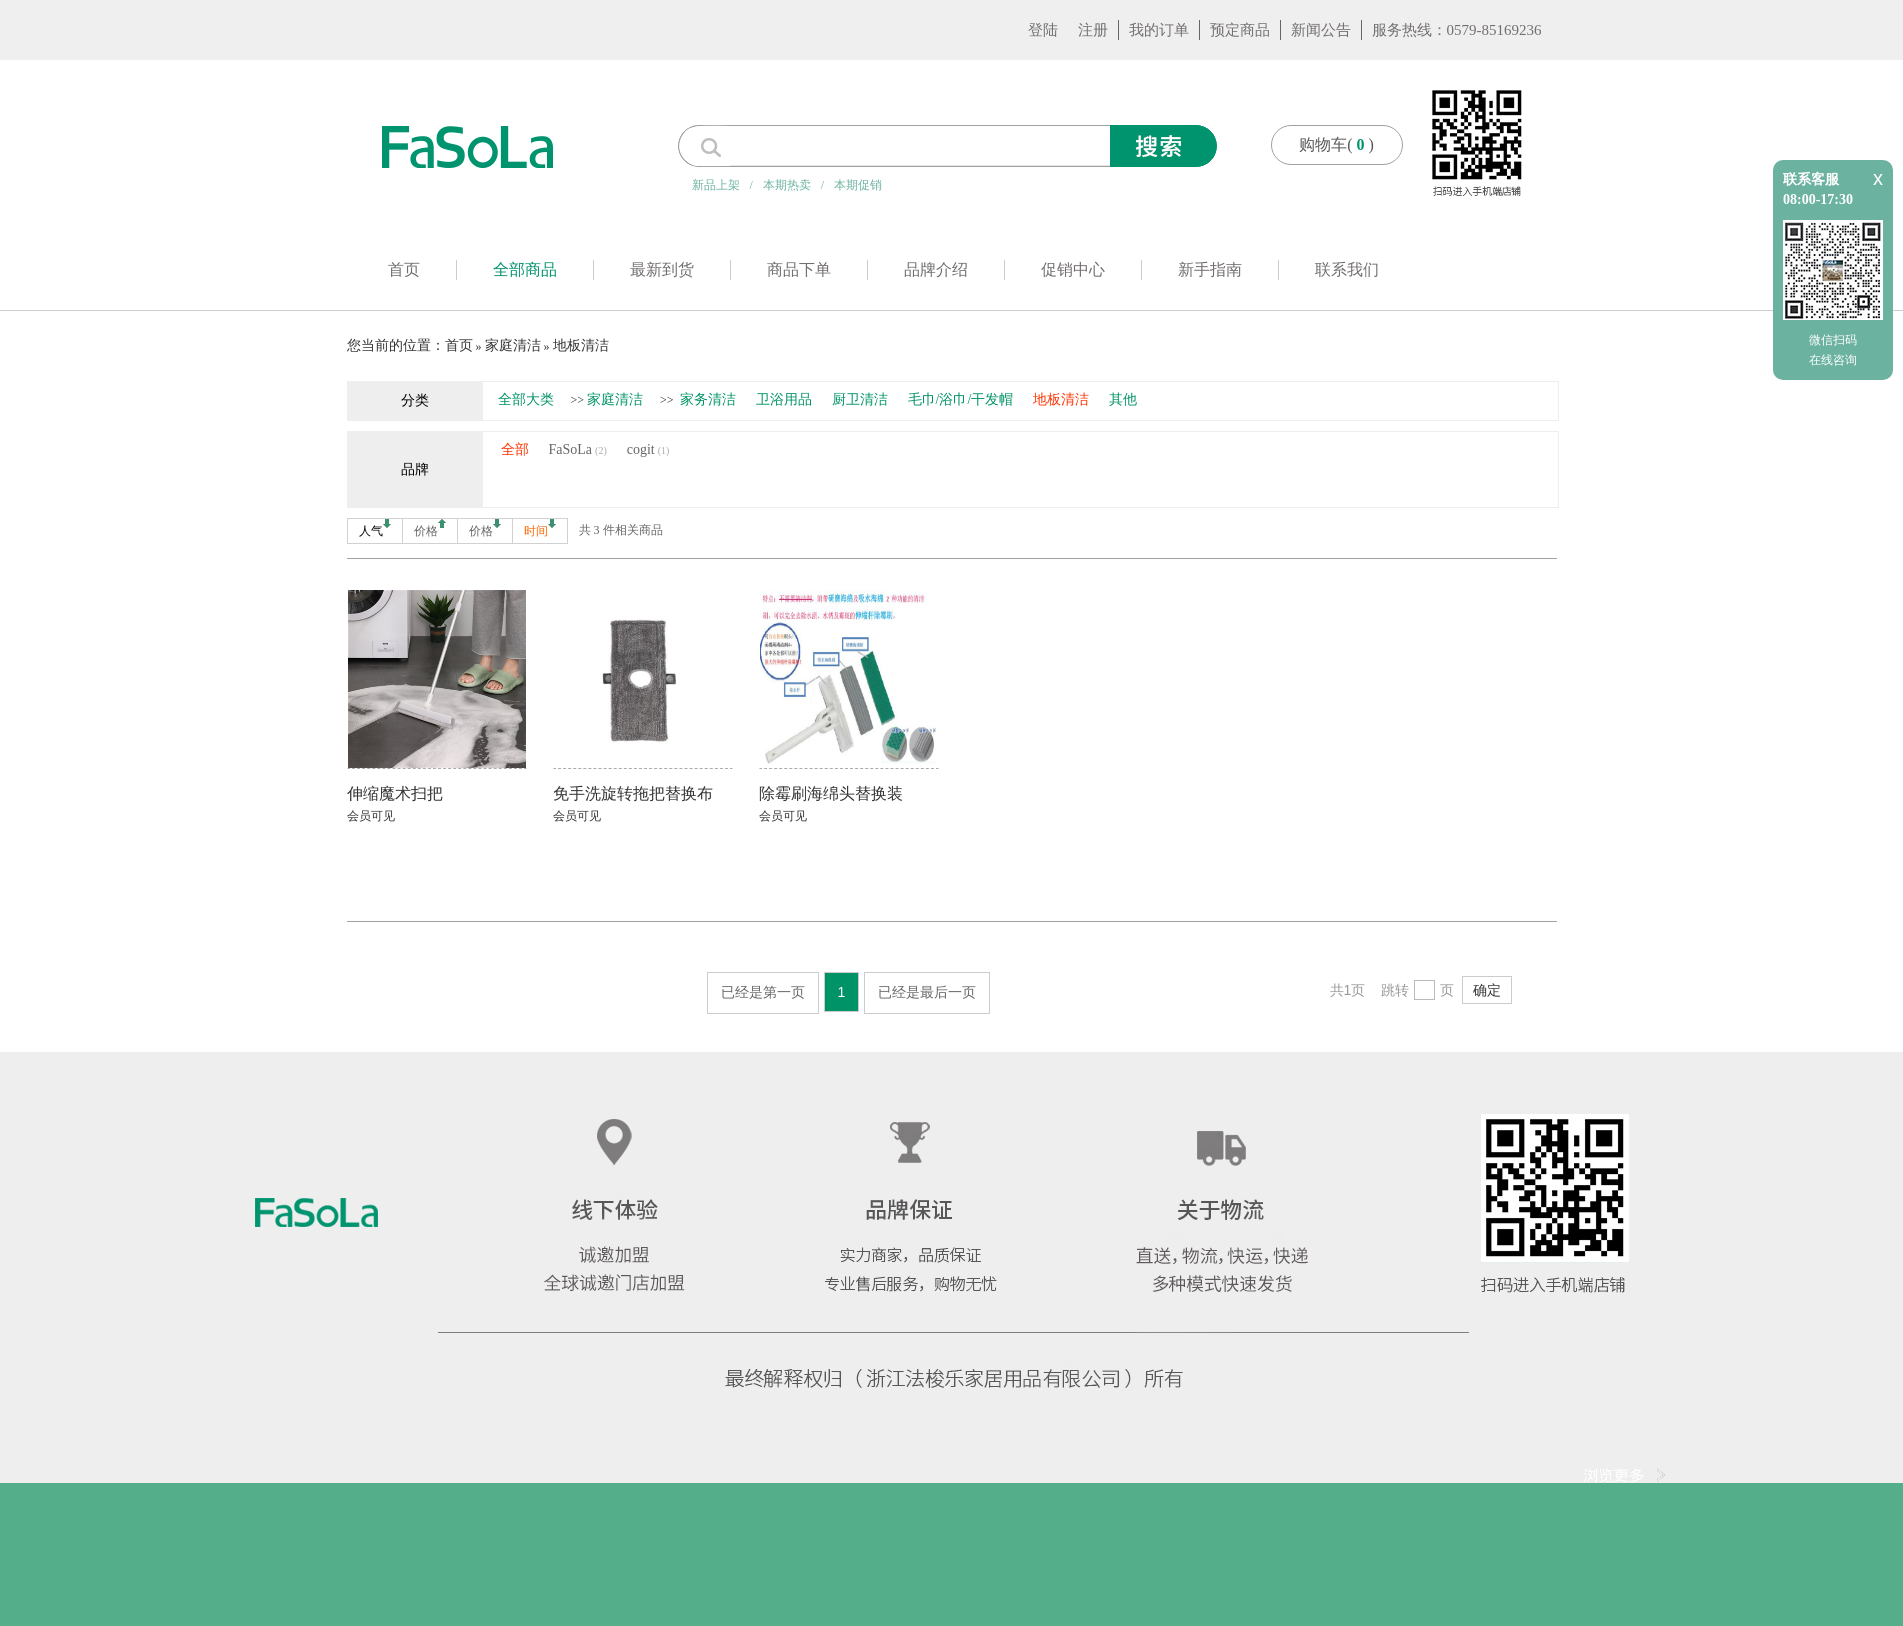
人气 (375, 528)
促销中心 (1073, 269)
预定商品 (1240, 30)
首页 (404, 269)
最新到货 (662, 269)
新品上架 (716, 185)
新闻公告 (1321, 30)
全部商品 (525, 269)
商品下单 (799, 269)
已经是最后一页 (927, 992)
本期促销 (858, 185)
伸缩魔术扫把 (395, 793)
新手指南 (1210, 269)
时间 (540, 528)
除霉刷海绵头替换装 (831, 793)
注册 (1093, 30)
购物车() (1336, 144)
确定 (1487, 990)
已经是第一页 (763, 992)
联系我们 (1347, 269)
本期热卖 (787, 185)
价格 (430, 528)
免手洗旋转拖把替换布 (633, 793)
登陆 (1043, 30)
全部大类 (526, 399)
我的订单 (1159, 30)
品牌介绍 (936, 269)
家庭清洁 (513, 345)
